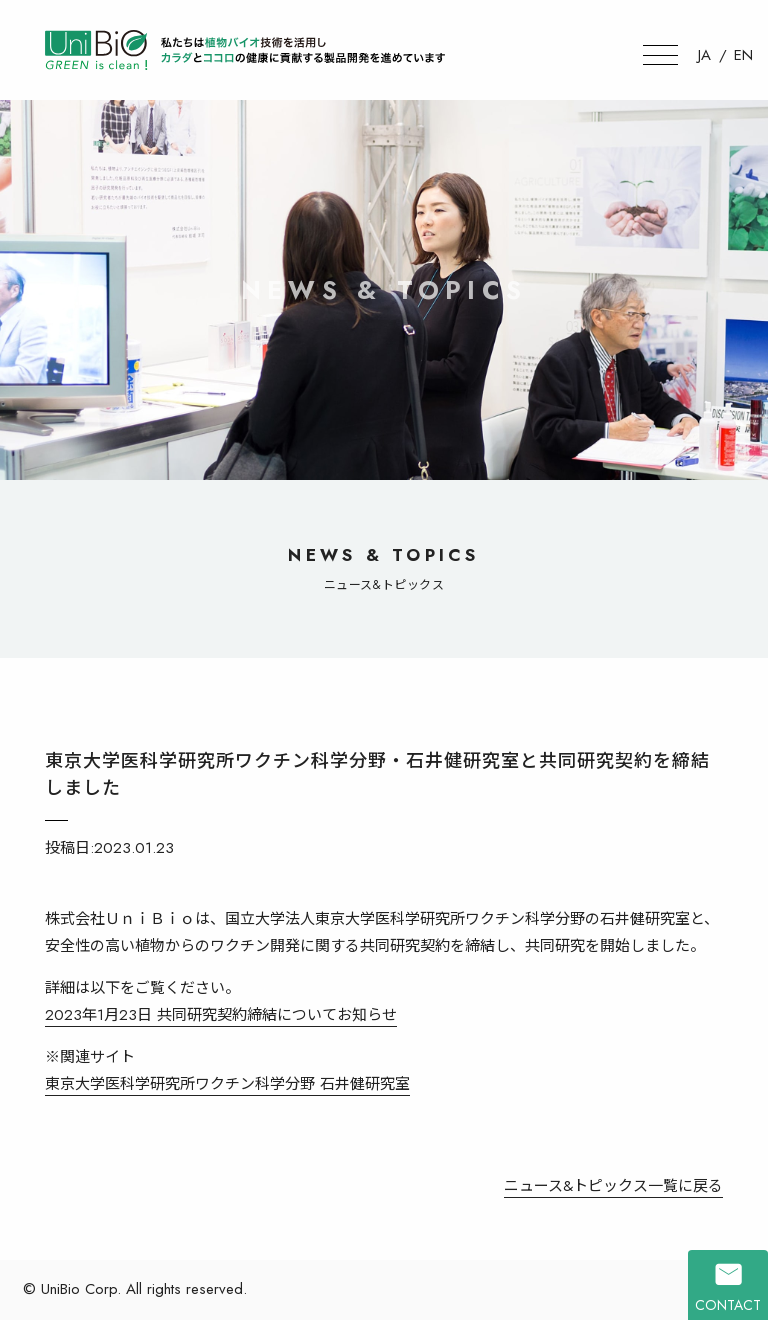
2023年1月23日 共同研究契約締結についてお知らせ (221, 1015)
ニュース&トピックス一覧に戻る (613, 1186)
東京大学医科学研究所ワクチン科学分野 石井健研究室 (227, 1084)
